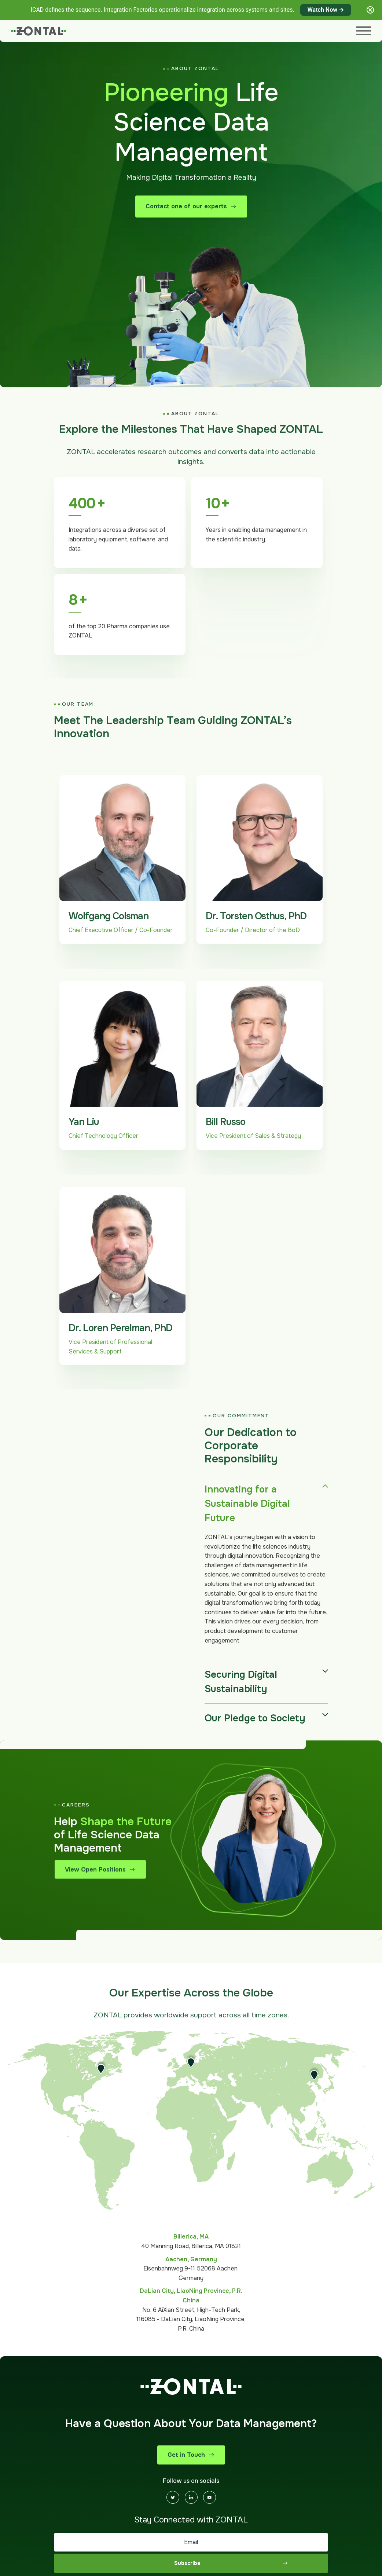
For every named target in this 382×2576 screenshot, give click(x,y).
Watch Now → (326, 9)
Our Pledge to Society (255, 1718)
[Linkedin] (191, 2497)
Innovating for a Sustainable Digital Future (247, 1503)
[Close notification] (370, 10)
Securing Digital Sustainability (241, 1682)
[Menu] (363, 30)
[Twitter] (172, 2497)
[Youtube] (209, 2497)
